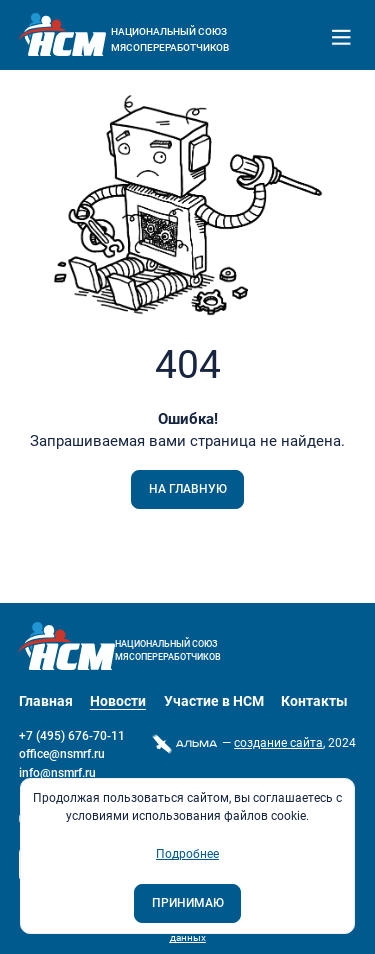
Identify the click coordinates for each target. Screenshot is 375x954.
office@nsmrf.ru (62, 754)
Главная (46, 701)
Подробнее (187, 854)
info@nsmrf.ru (57, 773)
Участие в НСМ (214, 701)
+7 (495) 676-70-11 (72, 736)
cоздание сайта (278, 743)
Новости (118, 701)
